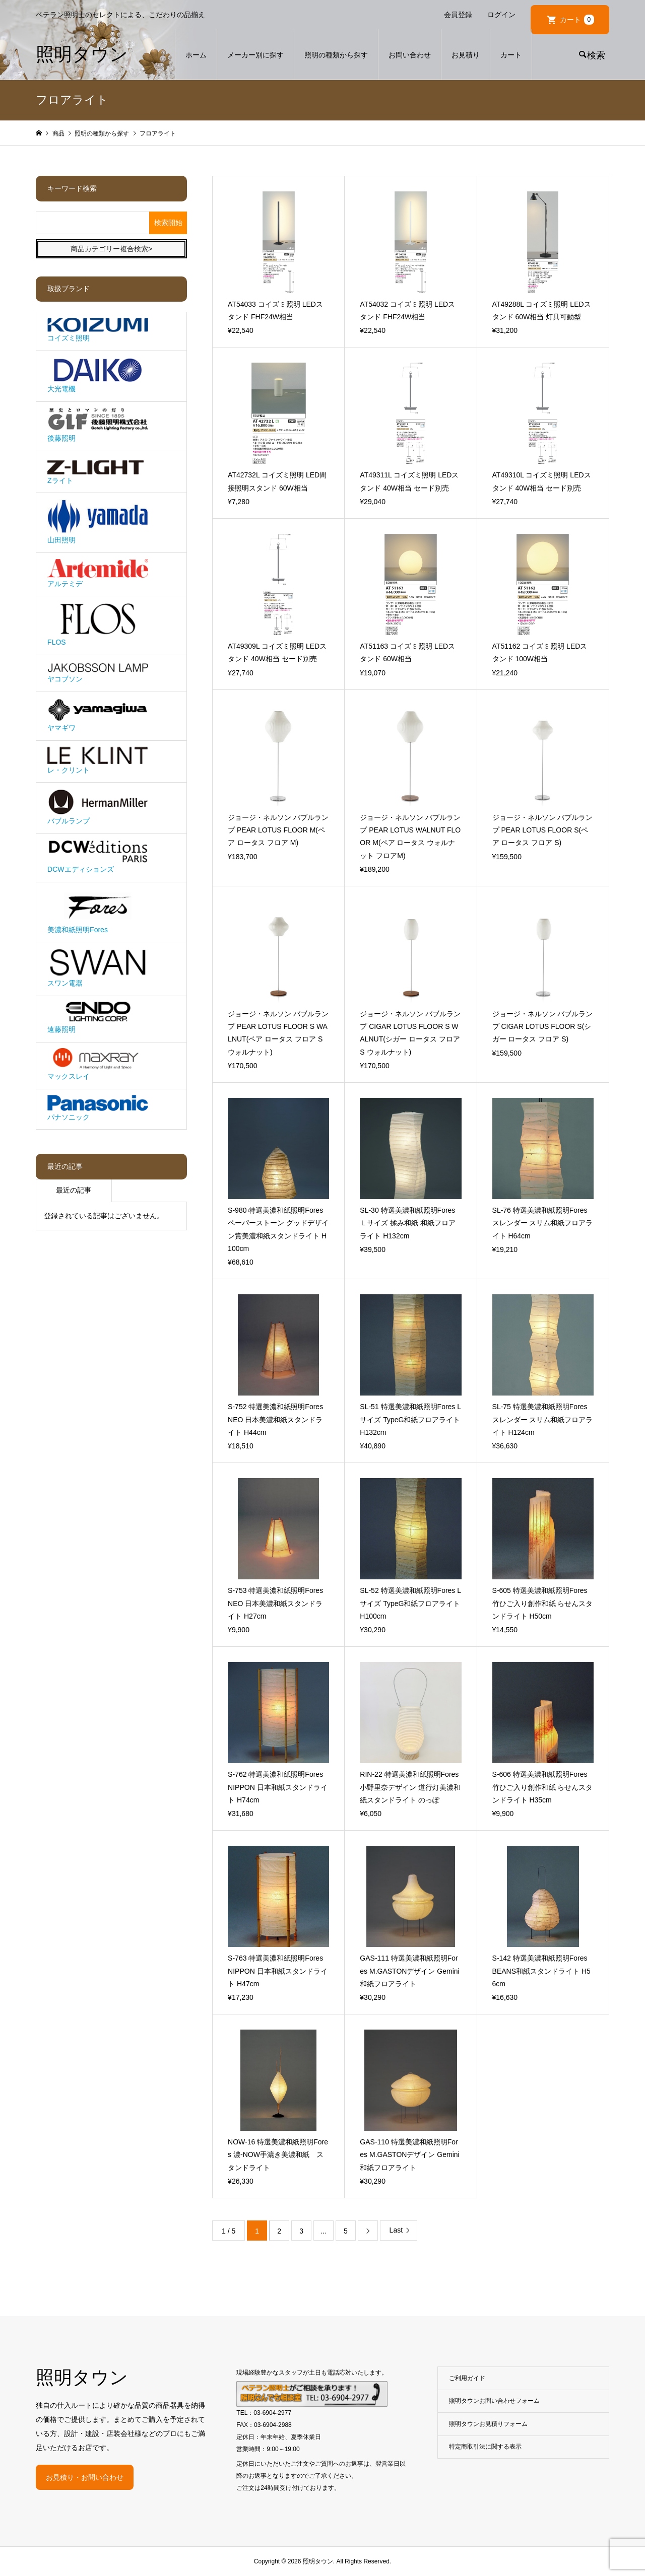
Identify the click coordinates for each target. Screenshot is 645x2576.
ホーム (196, 55)
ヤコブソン (97, 672)
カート (577, 20)
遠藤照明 (97, 1017)
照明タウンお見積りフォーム (488, 2423)
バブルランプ (97, 807)
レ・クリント (97, 760)
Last (396, 2230)
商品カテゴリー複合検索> (111, 249)
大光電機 (97, 375)
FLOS (97, 624)
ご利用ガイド (467, 2378)
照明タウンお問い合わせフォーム (494, 2400)
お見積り (466, 55)
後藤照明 (97, 425)
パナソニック (97, 1108)
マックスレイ (97, 1064)
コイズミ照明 (97, 330)
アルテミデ (97, 573)
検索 (596, 55)
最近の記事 (73, 1190)
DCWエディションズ (97, 856)
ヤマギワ (97, 715)
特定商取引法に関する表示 (485, 2446)
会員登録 (458, 15)
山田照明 (97, 521)
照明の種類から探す (336, 55)
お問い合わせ (410, 55)
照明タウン (82, 54)
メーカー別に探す (255, 55)
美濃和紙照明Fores (97, 910)
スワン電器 (97, 967)
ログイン (501, 15)
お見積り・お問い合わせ (84, 2477)
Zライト (97, 470)
